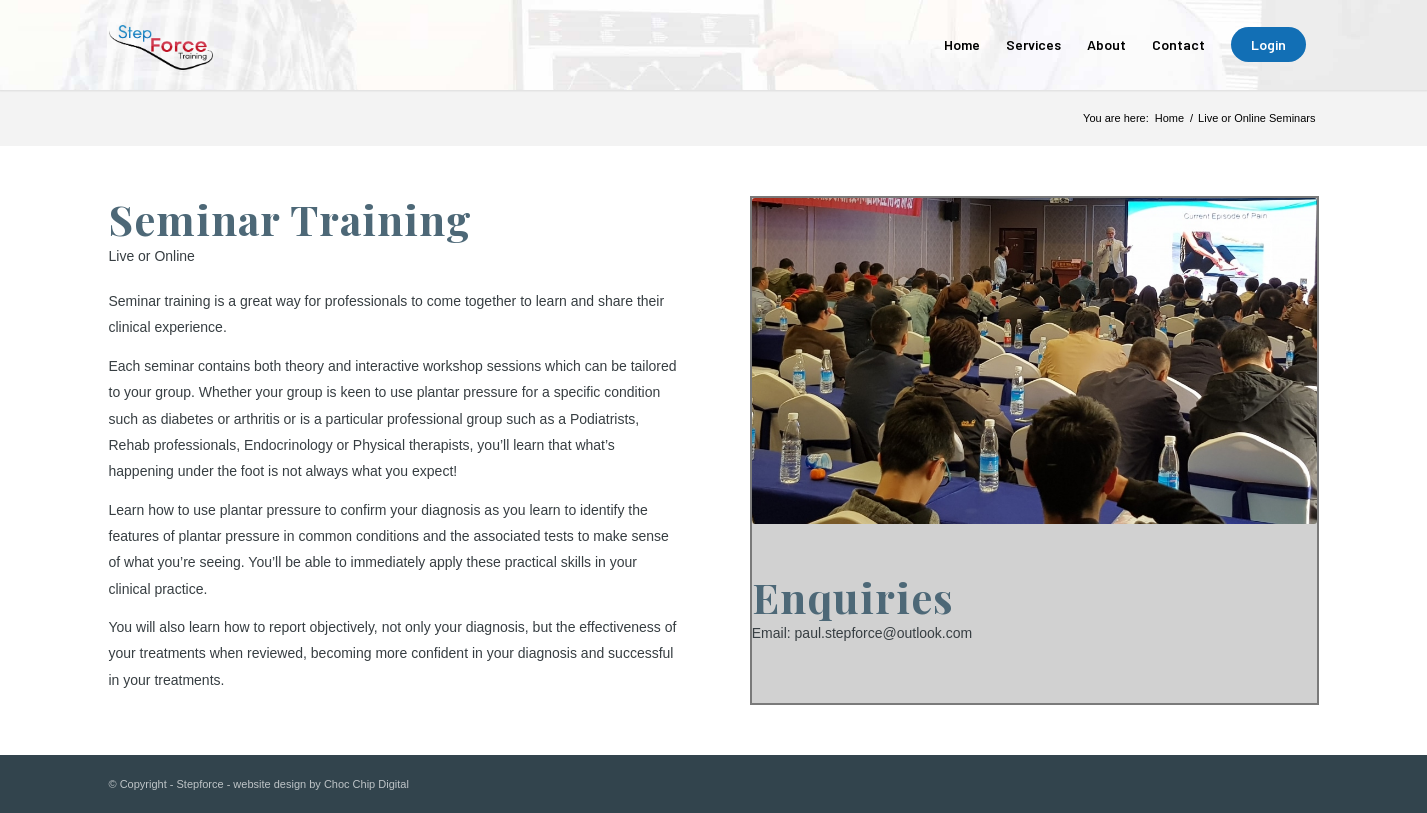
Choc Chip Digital (366, 784)
